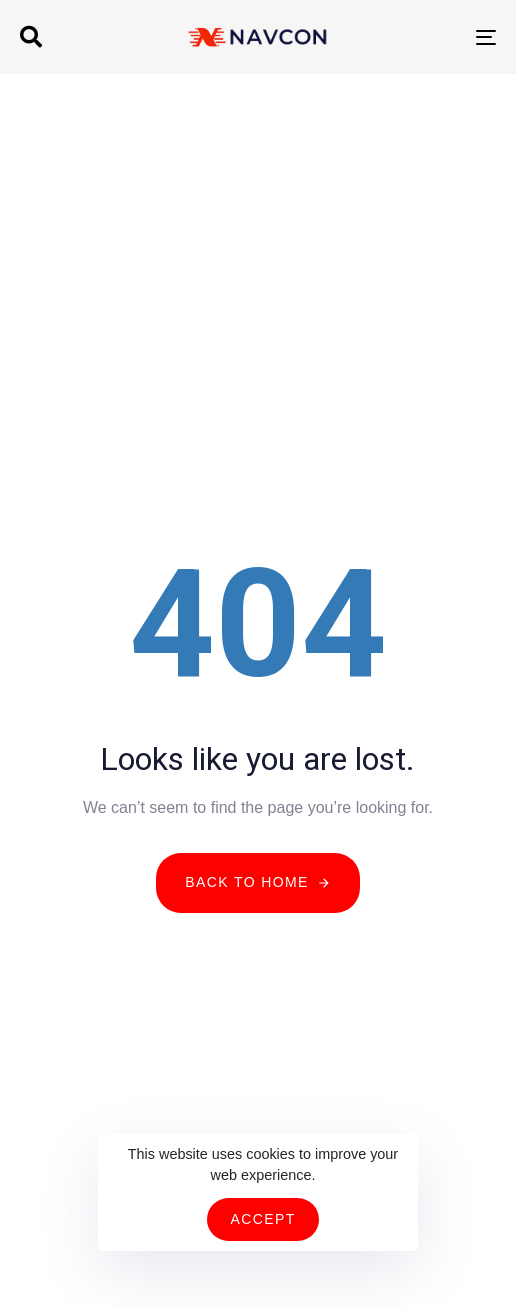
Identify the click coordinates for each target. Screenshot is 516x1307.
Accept (262, 1219)
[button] (31, 37)
